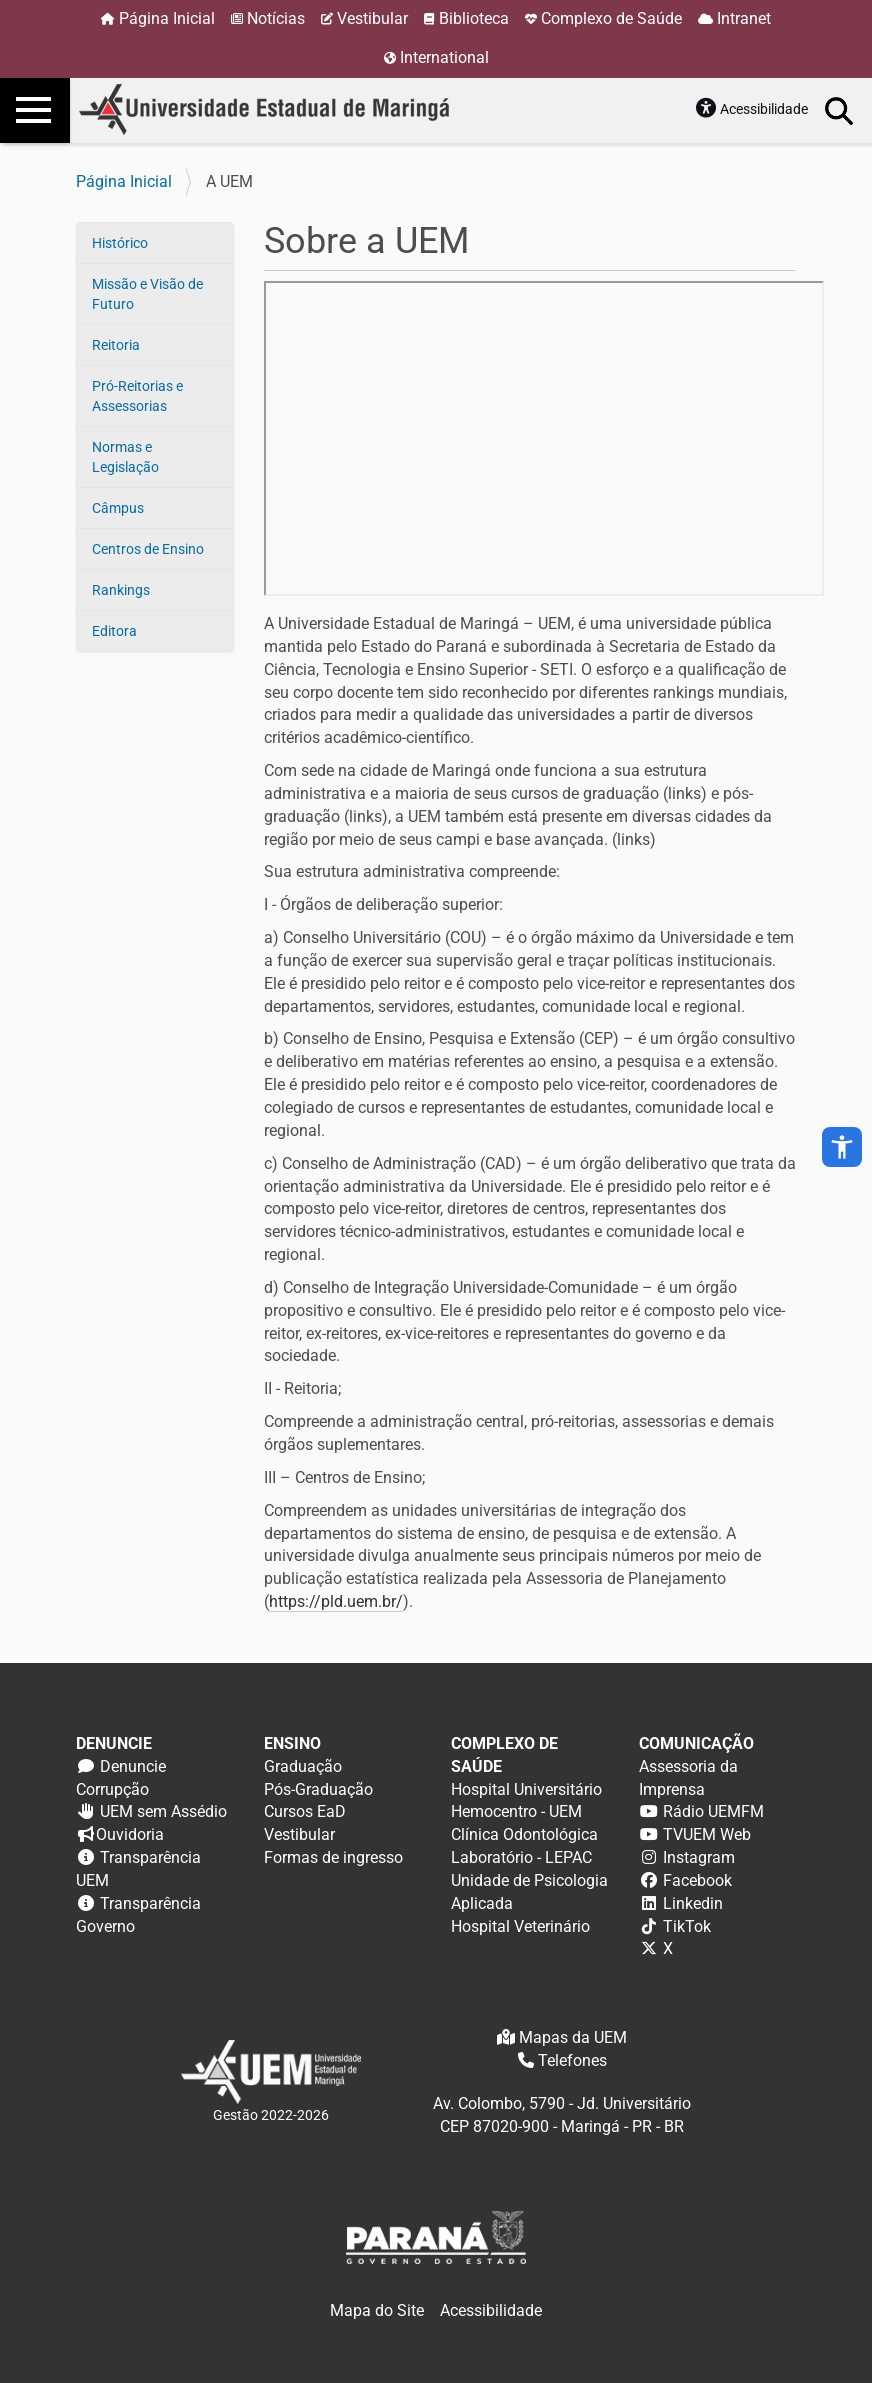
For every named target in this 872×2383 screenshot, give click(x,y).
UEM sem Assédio (163, 1811)
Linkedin (693, 1903)
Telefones (572, 2060)
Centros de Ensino (148, 549)
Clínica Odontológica (524, 1834)
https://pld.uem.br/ (336, 1601)
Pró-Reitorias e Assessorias (137, 396)
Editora (114, 631)
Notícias (276, 18)
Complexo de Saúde (611, 18)
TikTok (687, 1926)
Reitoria (116, 345)
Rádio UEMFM (713, 1811)
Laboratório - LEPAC (521, 1857)
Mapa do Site (377, 2310)
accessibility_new (842, 1147)
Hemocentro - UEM (516, 1811)
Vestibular (372, 18)
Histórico (120, 243)
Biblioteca (474, 18)
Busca (840, 110)
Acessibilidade (764, 109)
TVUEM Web (707, 1834)
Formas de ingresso (333, 1857)
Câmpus (118, 508)
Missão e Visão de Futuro (147, 294)
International (444, 57)
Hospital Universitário (526, 1789)
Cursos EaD (305, 1811)
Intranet (744, 18)
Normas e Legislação (125, 457)
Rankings (121, 590)
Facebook (697, 1880)
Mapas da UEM (573, 2037)
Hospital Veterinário (520, 1926)
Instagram (699, 1857)
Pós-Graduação (318, 1789)
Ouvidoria (130, 1834)
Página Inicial (167, 18)
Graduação (303, 1766)
